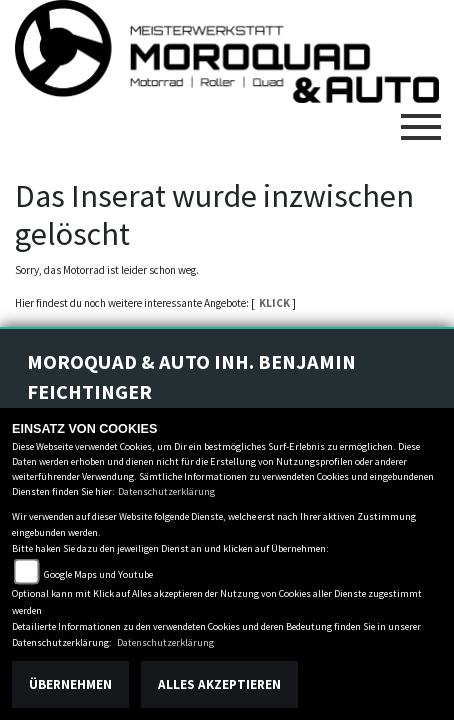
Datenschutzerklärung (166, 491)
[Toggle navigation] (421, 119)
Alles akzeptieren (219, 684)
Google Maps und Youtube (98, 574)
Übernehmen (70, 684)
